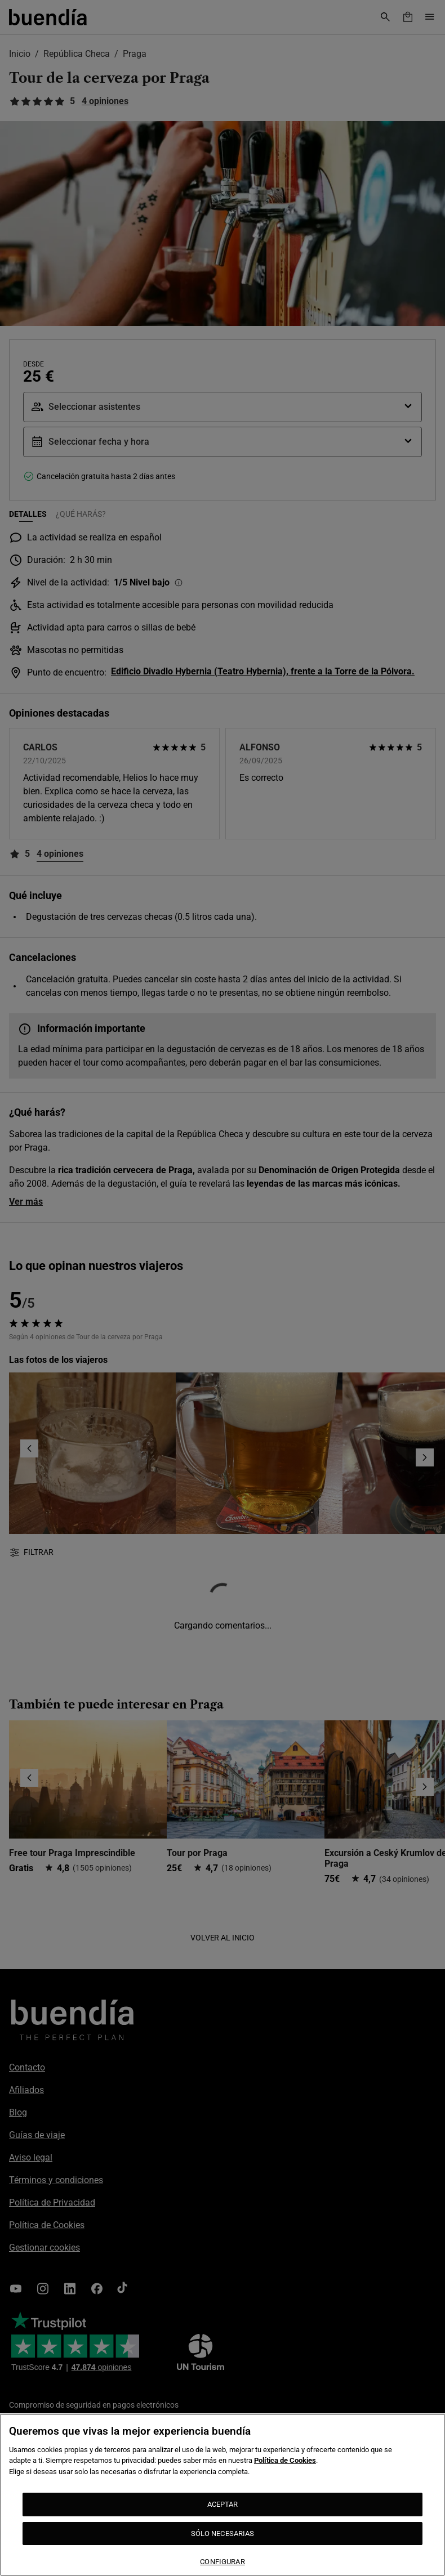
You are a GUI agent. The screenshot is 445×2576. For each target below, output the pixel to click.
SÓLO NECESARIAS (223, 2533)
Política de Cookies (285, 2460)
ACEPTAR (222, 2504)
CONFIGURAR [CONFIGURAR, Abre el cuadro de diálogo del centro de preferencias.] (222, 2561)
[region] (222, 2494)
